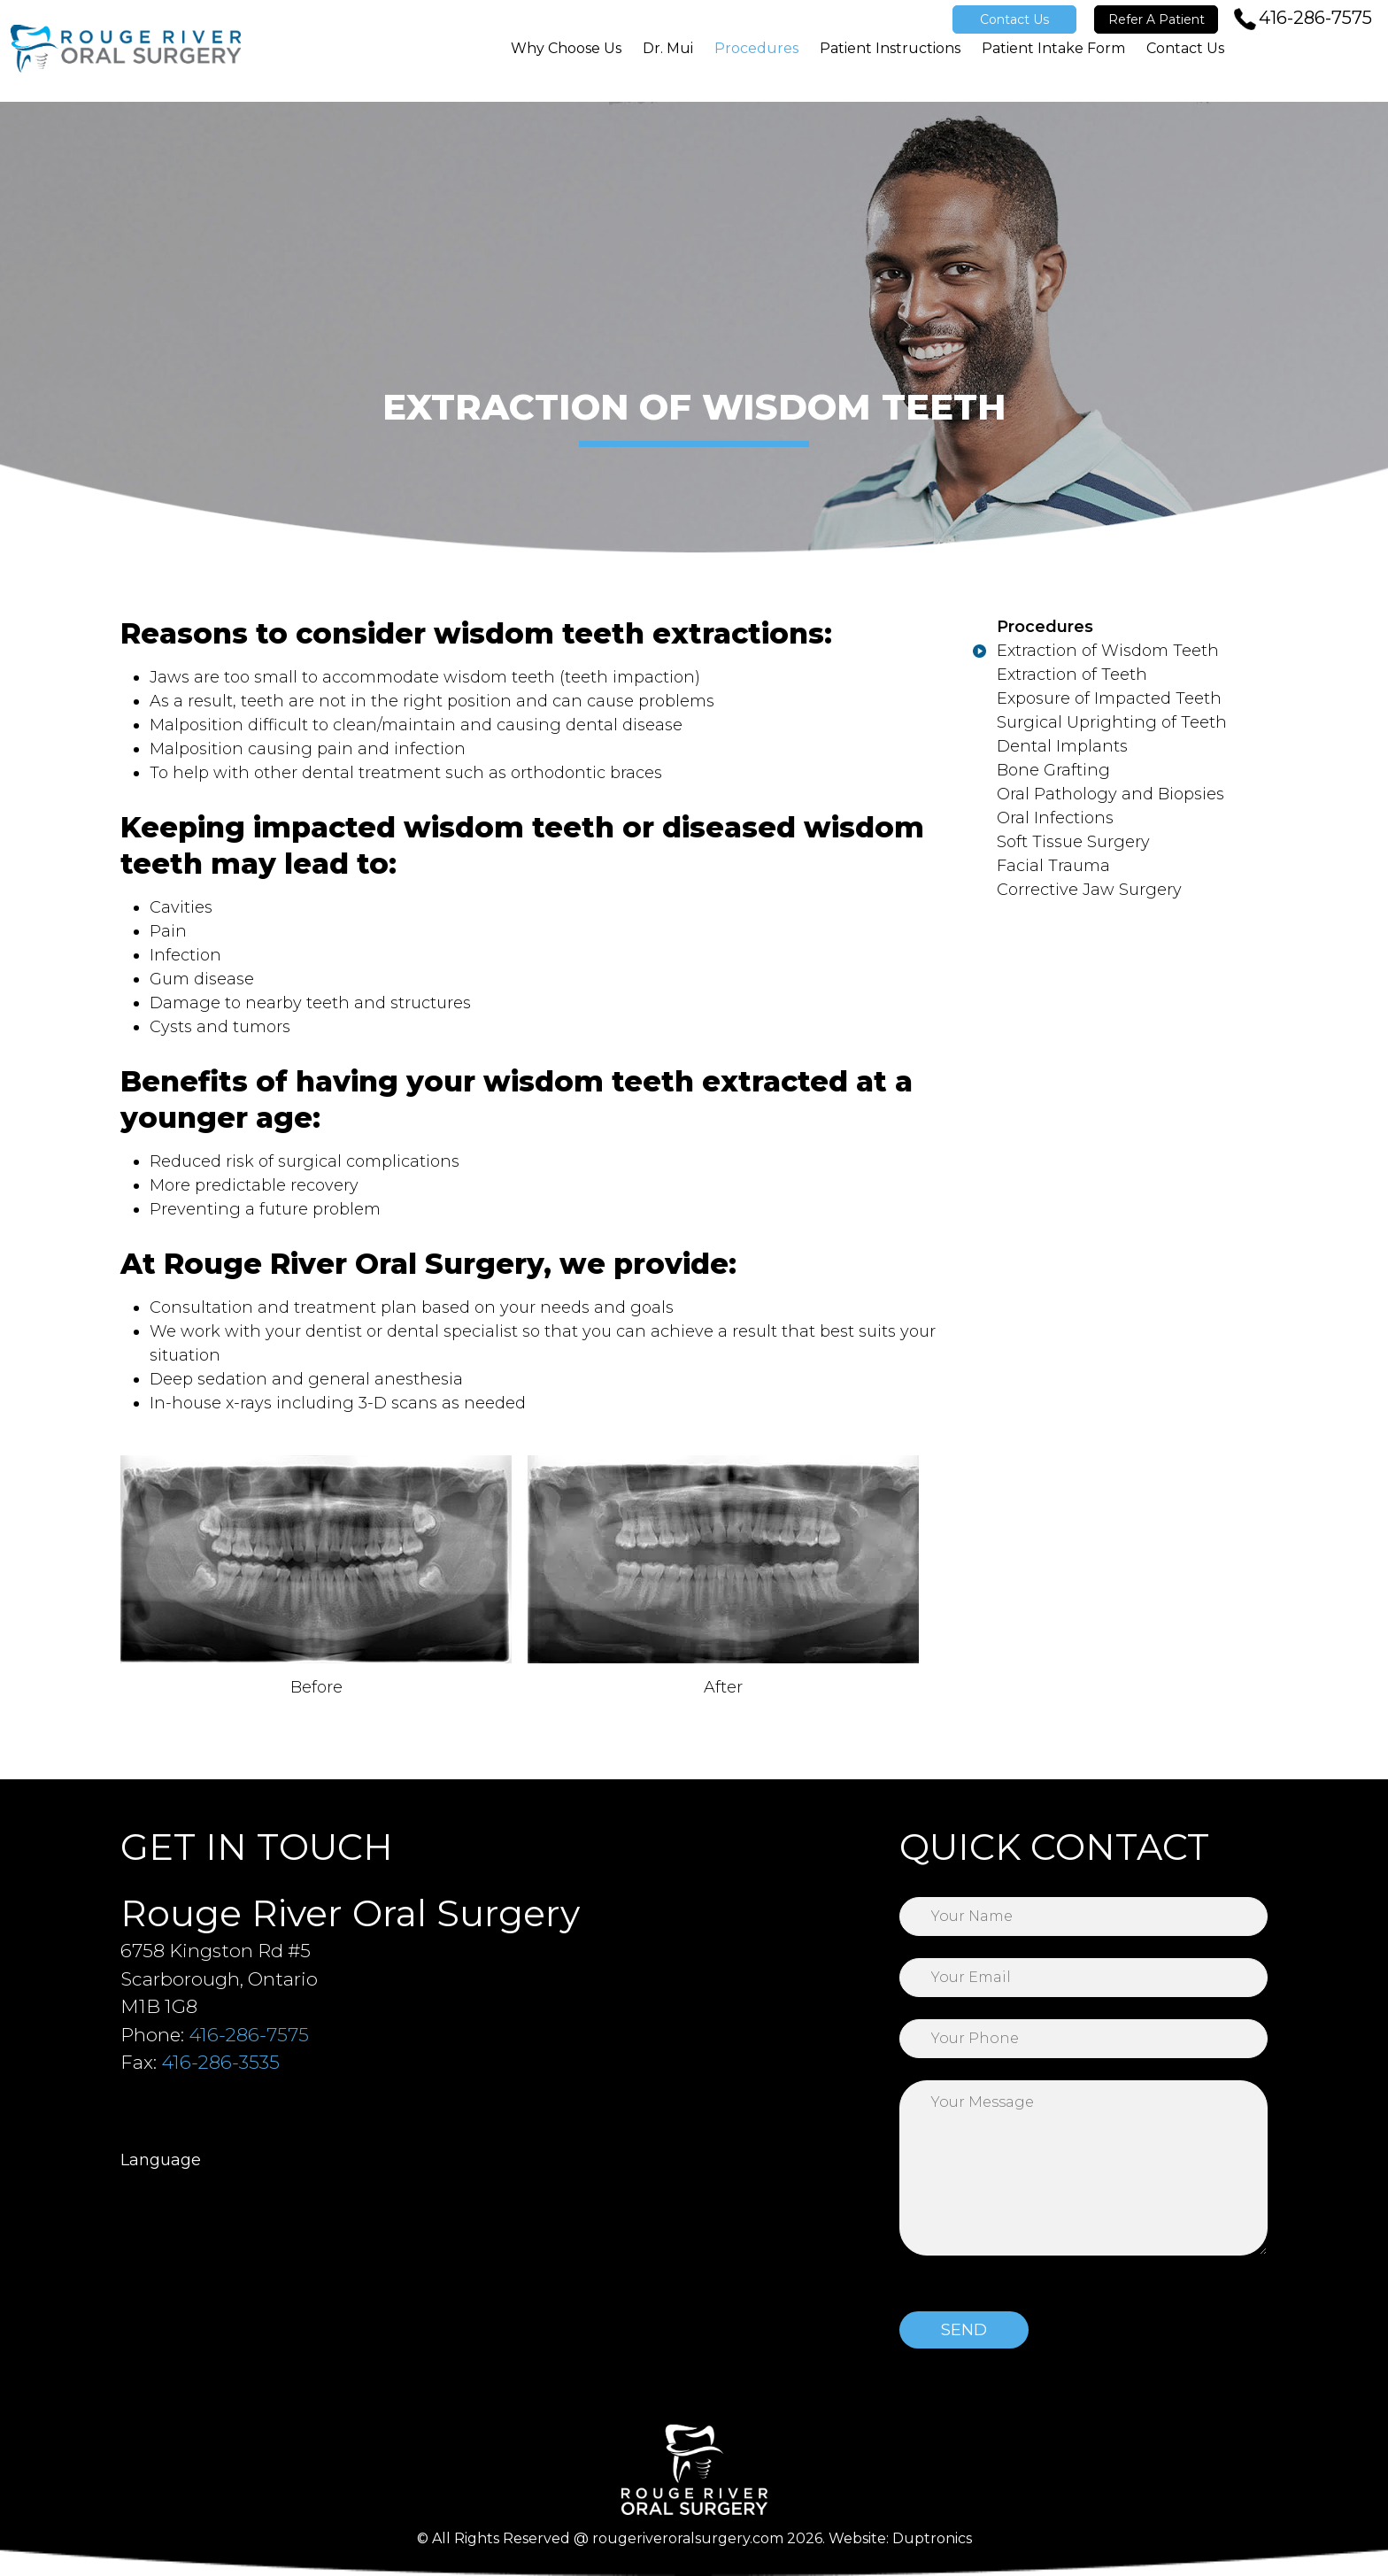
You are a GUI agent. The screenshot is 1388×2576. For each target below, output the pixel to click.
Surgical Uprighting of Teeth (1112, 722)
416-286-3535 (220, 2062)
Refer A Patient (1156, 19)
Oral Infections (1055, 818)
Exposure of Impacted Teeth (1109, 698)
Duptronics (932, 2538)
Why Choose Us (566, 64)
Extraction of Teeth (1072, 674)
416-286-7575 (1315, 17)
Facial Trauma (1053, 865)
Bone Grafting (1053, 770)
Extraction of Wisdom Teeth (1108, 650)
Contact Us (1014, 19)
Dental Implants (1062, 746)
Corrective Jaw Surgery (1089, 889)
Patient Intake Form (1053, 64)
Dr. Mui (668, 64)
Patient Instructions (890, 64)
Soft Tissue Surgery (1073, 842)
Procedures (756, 64)
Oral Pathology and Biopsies (1110, 794)
